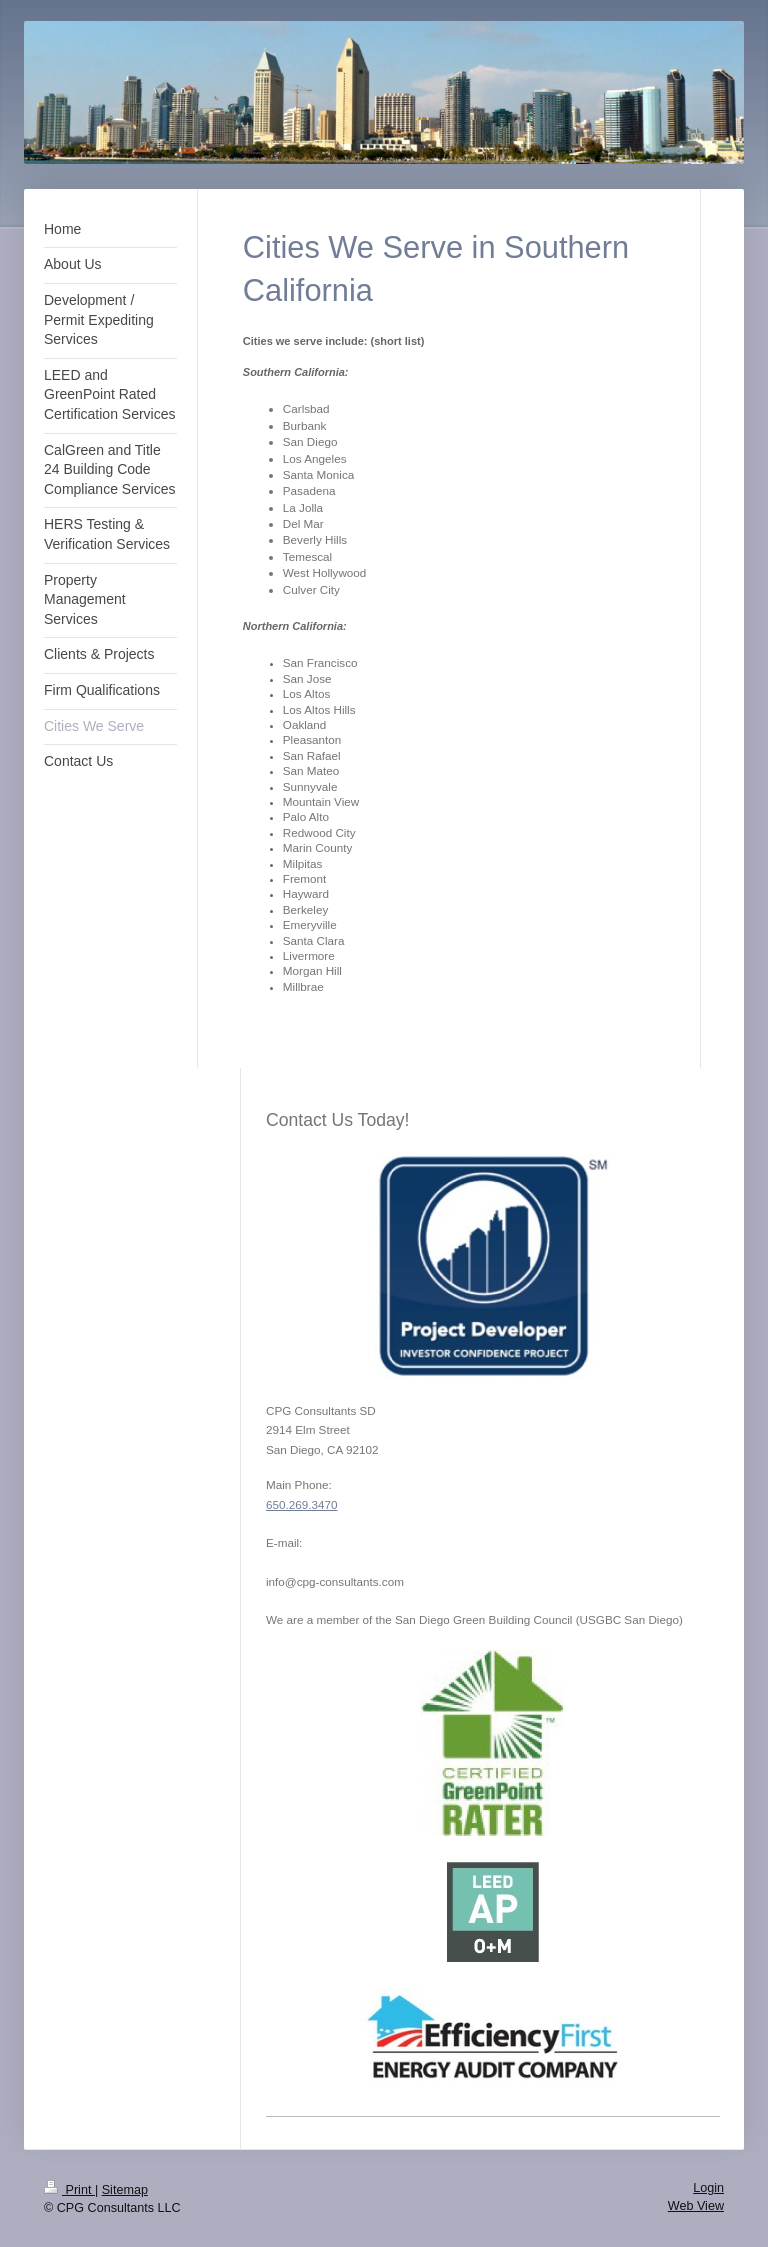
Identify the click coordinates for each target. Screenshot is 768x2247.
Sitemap (125, 2190)
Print (69, 2190)
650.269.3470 (302, 1504)
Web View (696, 2206)
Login (708, 2188)
